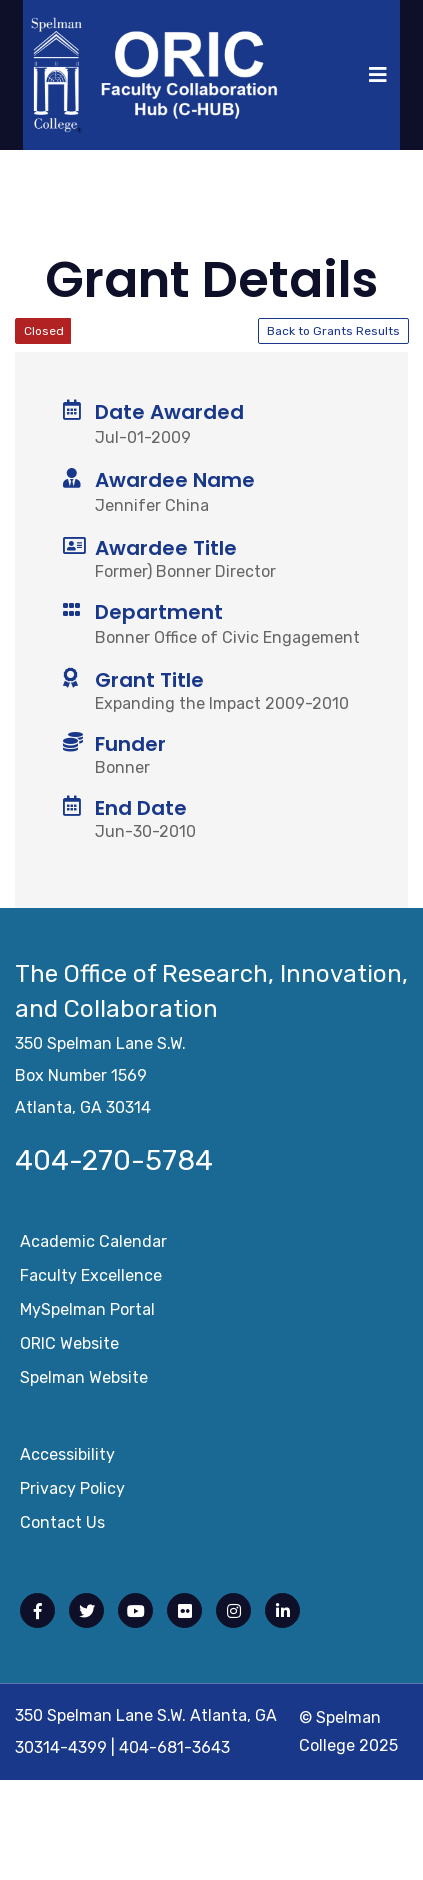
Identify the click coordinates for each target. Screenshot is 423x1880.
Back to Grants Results (333, 331)
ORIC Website (69, 1347)
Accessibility (67, 1458)
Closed (44, 331)
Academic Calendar (93, 1245)
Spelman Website (84, 1381)
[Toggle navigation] (378, 75)
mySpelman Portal (87, 1313)
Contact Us (62, 1526)
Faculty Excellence (91, 1279)
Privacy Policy (72, 1492)
